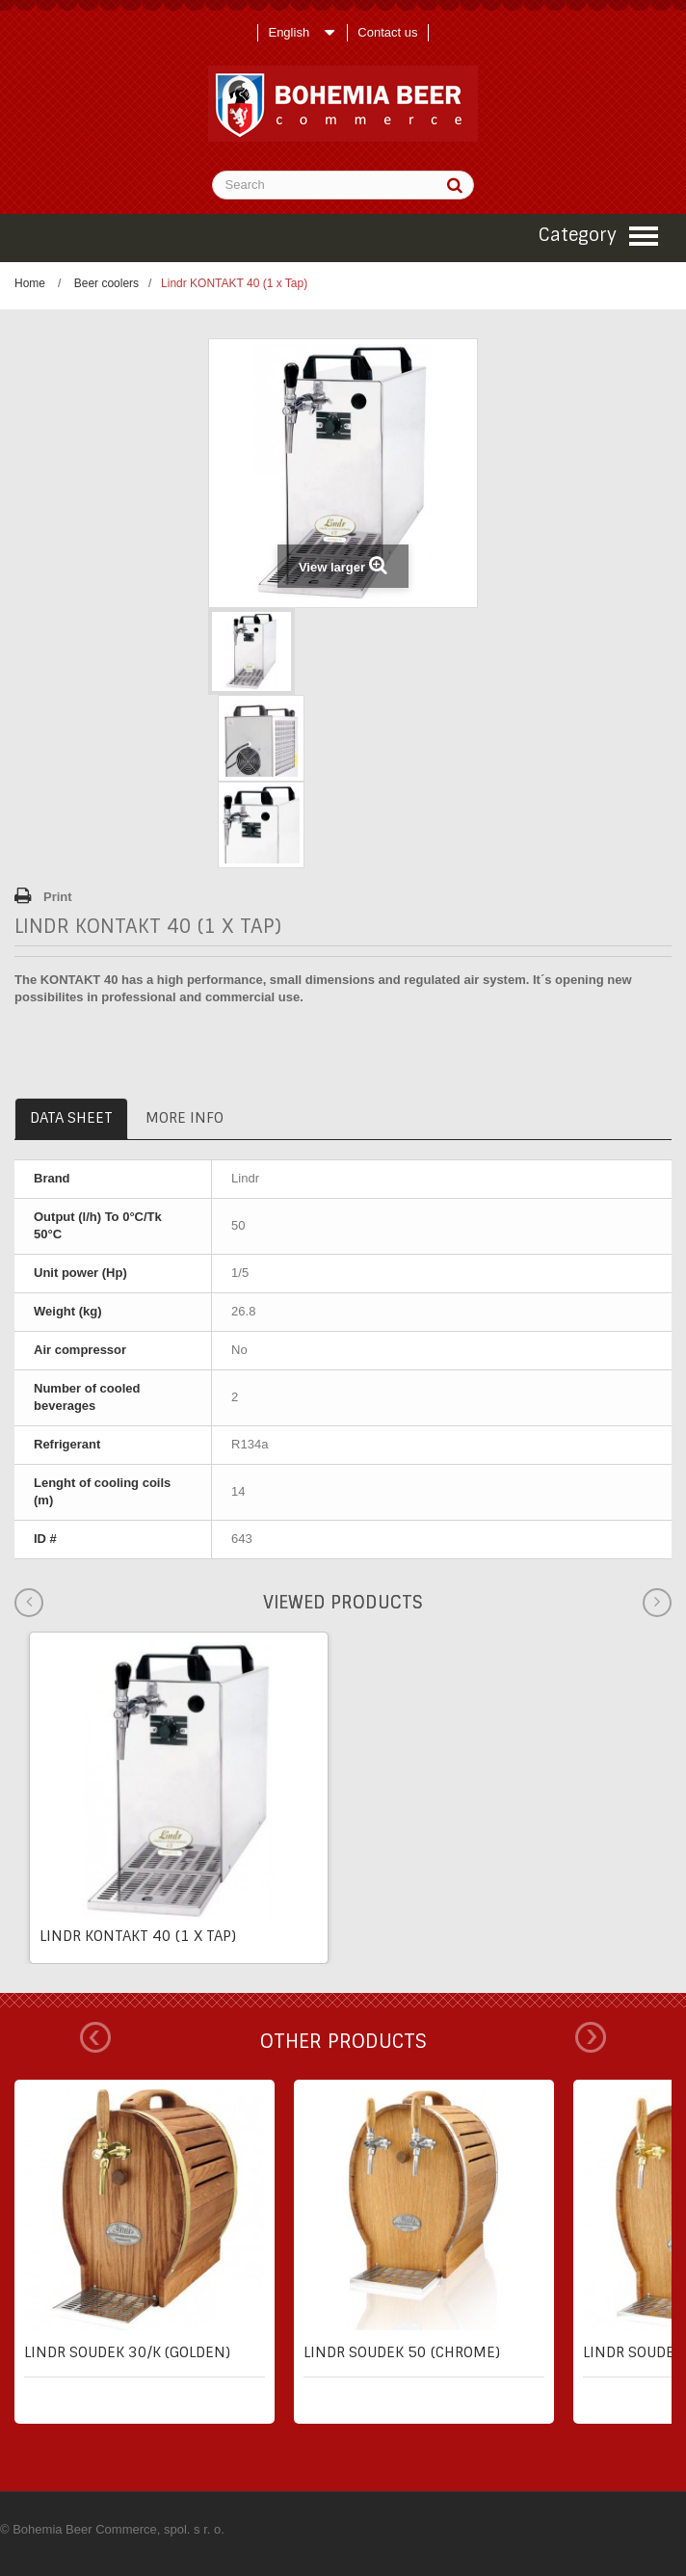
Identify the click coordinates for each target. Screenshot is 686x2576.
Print (57, 897)
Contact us (387, 32)
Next (590, 2037)
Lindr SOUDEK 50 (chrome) (401, 2352)
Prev (95, 2037)
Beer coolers (106, 283)
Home (29, 283)
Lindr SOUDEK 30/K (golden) (127, 2352)
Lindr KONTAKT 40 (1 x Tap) (138, 1936)
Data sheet (71, 1118)
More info (184, 1118)
